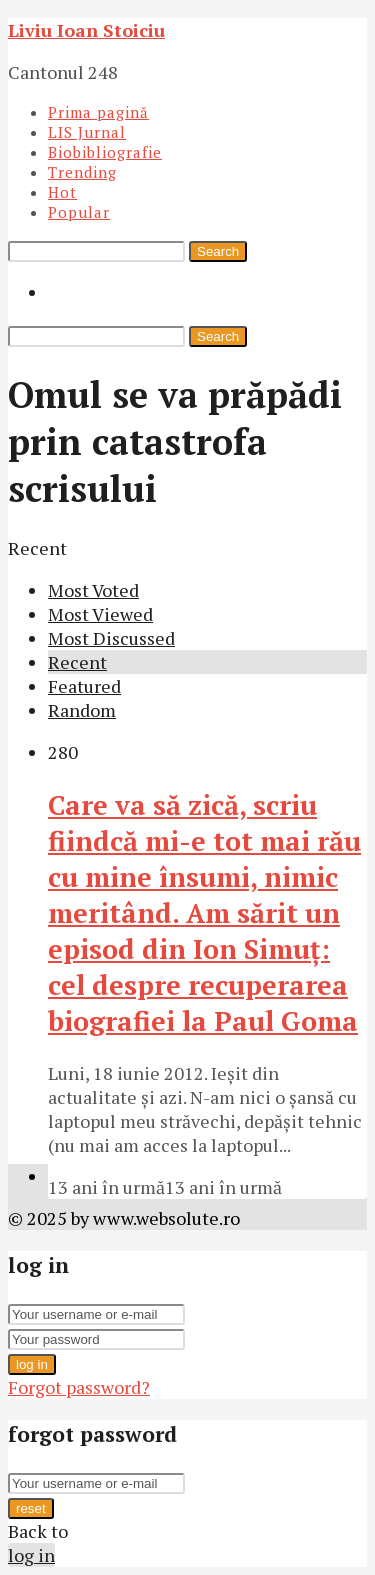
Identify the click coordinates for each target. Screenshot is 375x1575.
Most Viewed (100, 614)
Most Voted (93, 590)
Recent (77, 662)
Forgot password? (79, 1387)
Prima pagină (98, 112)
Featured (84, 686)
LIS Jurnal (87, 132)
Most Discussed (111, 638)
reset (31, 1508)
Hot (62, 192)
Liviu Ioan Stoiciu (86, 30)
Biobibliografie (105, 152)
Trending (82, 172)
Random (82, 710)
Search (218, 251)
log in (32, 1364)
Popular (79, 212)
